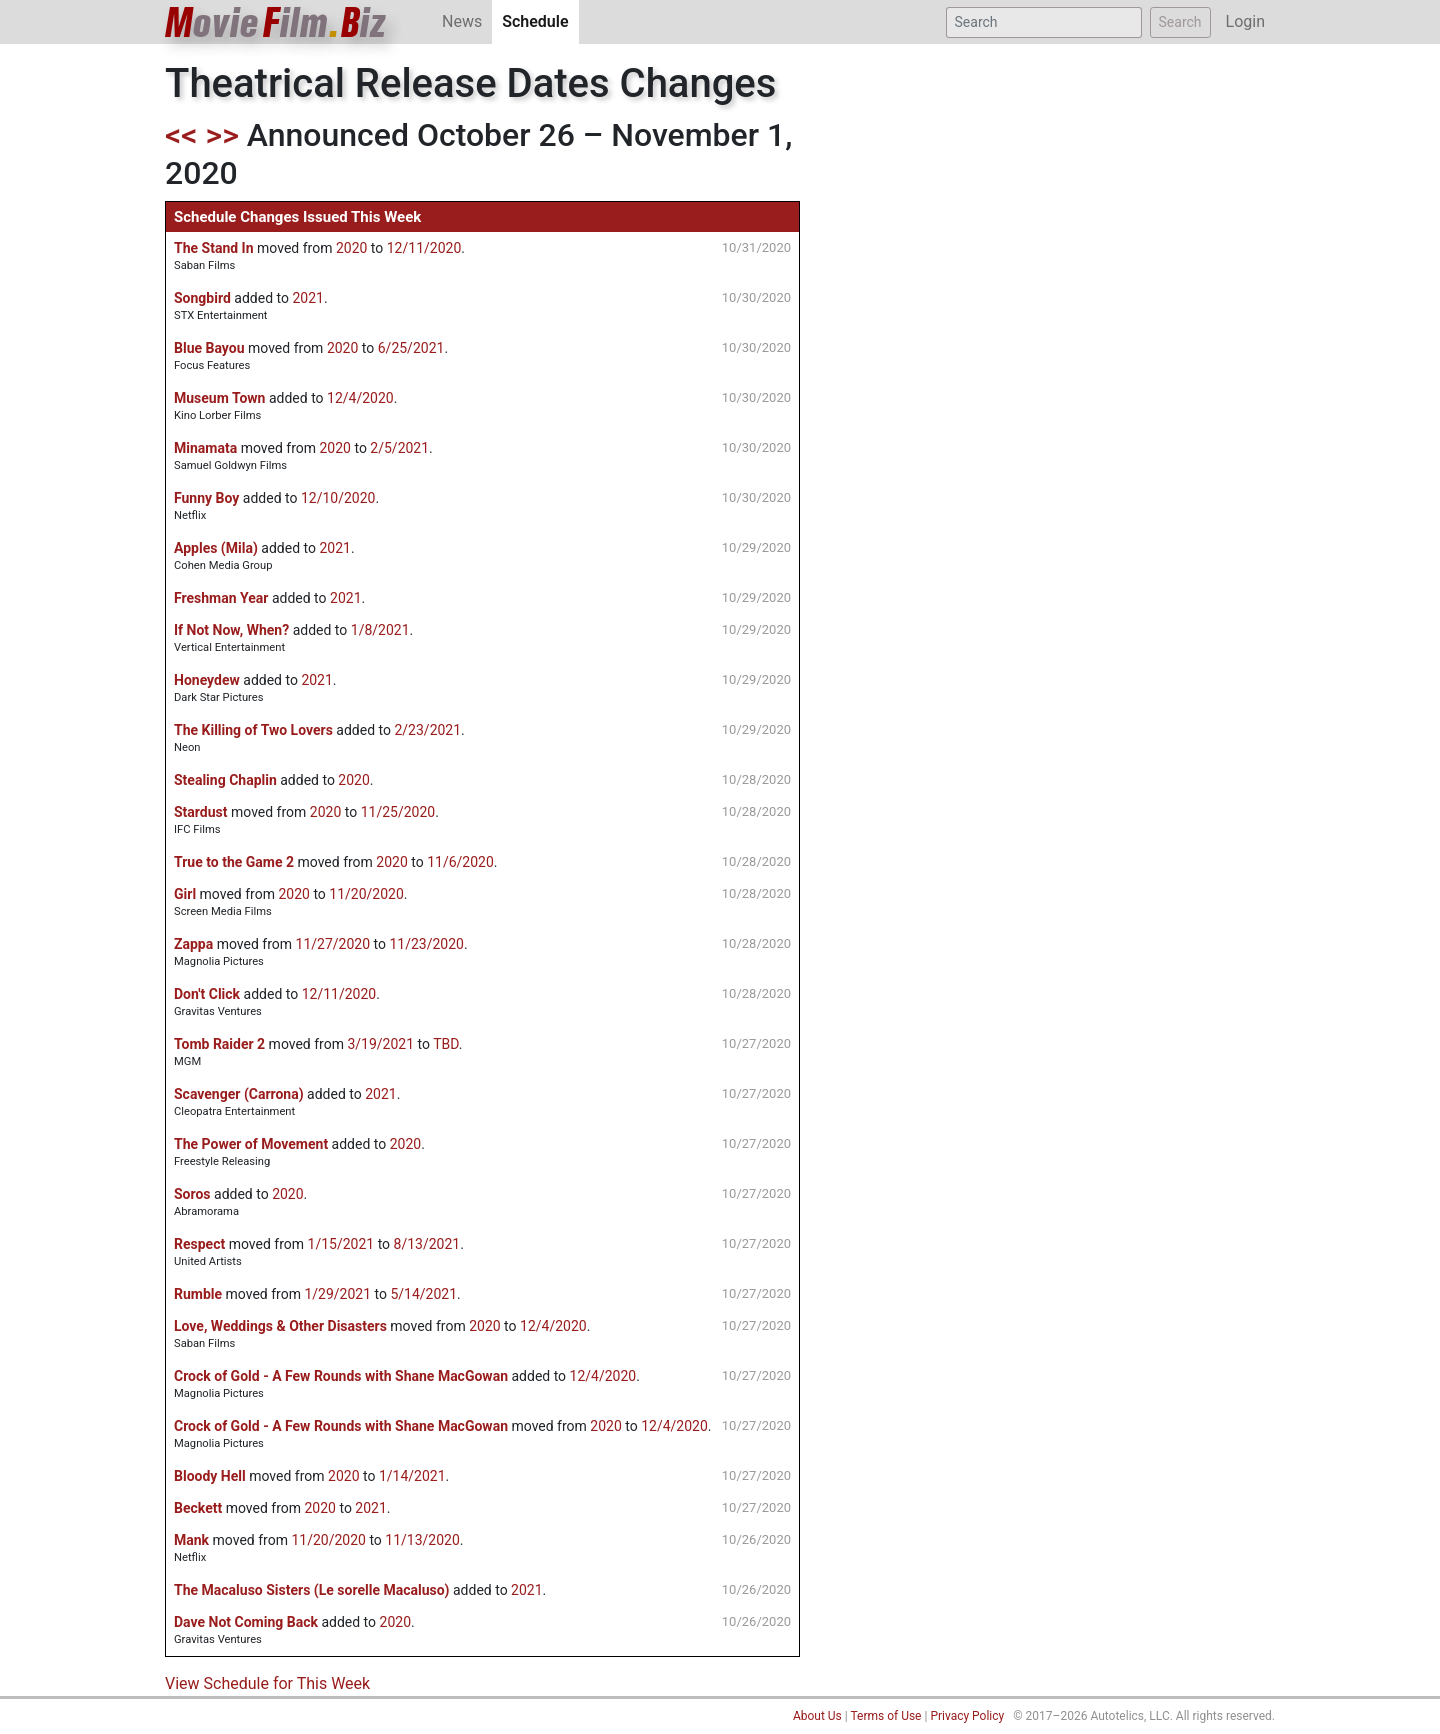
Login (1245, 21)
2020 (351, 248)
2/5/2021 (399, 448)
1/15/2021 (341, 1244)
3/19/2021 (380, 1044)
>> (222, 135)
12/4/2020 (360, 398)
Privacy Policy (967, 1716)
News (462, 21)
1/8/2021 (380, 630)
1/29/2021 (337, 1294)
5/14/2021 (423, 1294)
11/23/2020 (426, 944)
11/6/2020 (460, 862)
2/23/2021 (427, 730)
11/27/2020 (333, 944)
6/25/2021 (411, 348)
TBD (446, 1044)
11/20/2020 (366, 894)
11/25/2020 (398, 812)
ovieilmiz (276, 22)
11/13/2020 (422, 1540)
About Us (817, 1716)
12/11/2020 (424, 248)
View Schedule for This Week (267, 1683)
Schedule (540, 20)
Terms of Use (885, 1716)
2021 (307, 298)
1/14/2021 (412, 1476)
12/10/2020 (338, 498)
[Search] (1044, 22)
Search (1180, 22)
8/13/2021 (427, 1244)
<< (181, 135)
